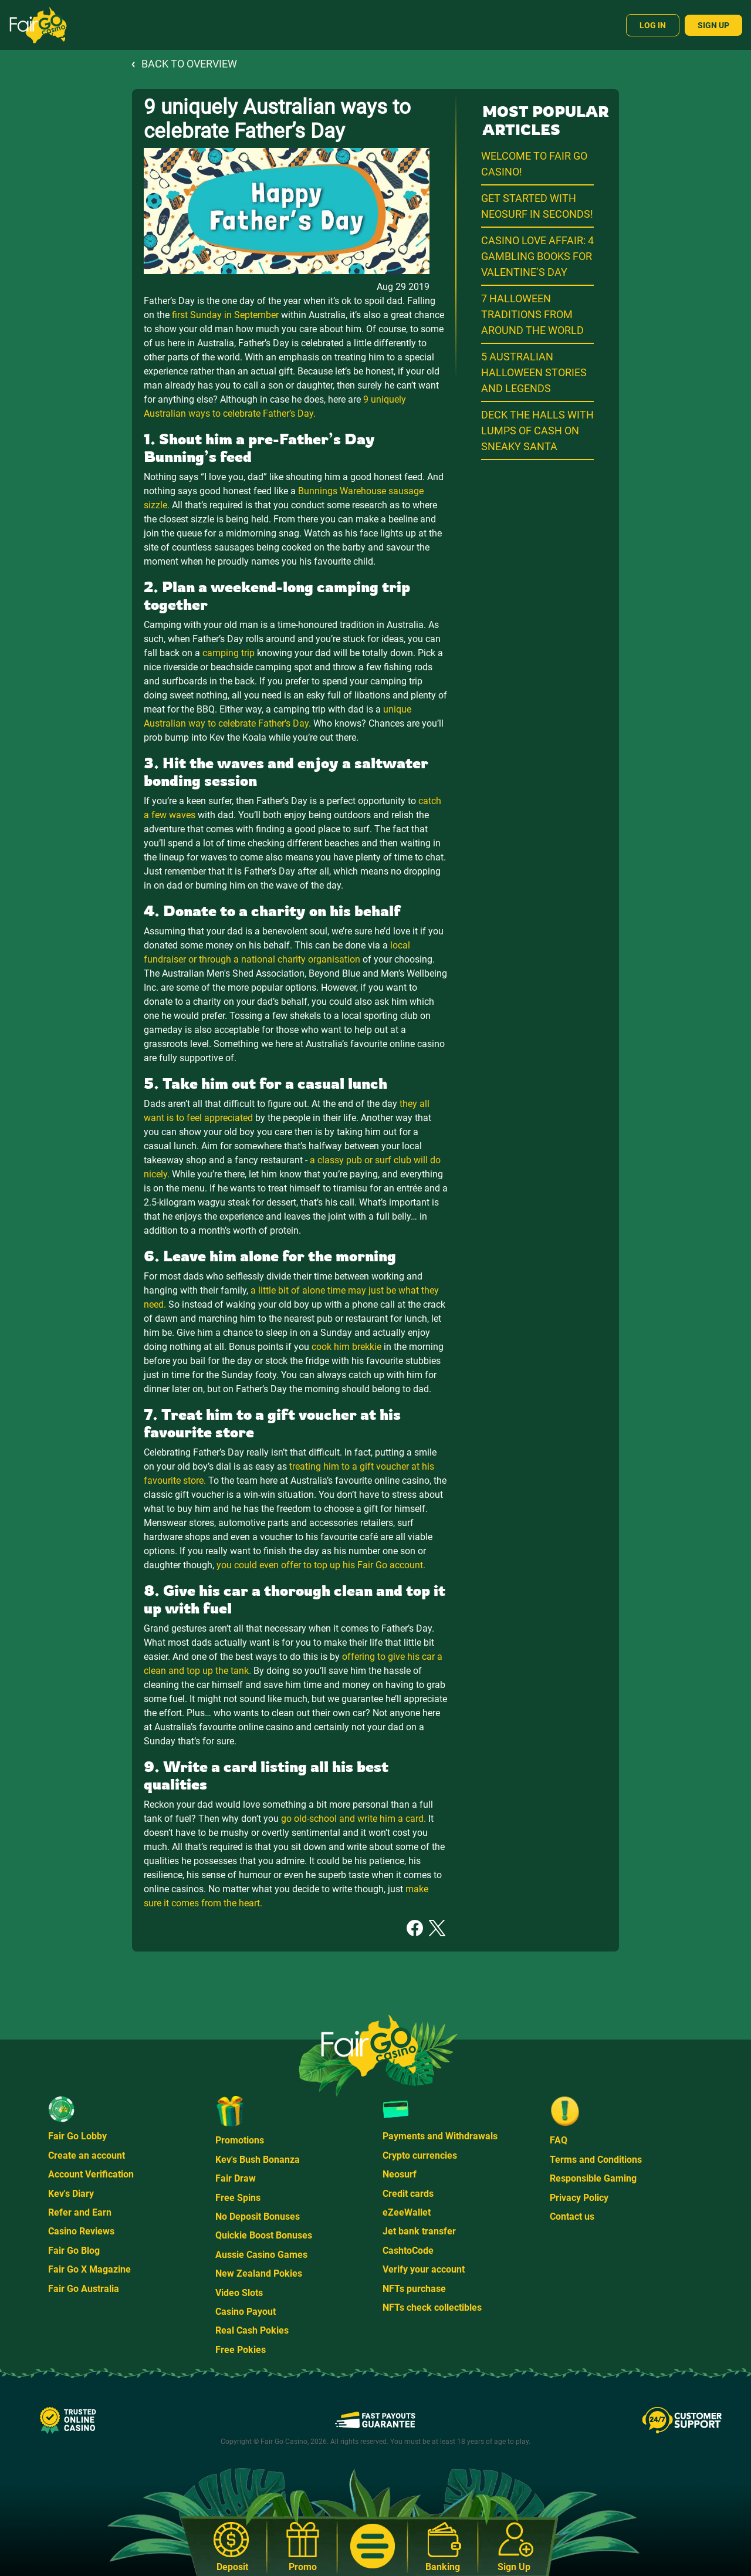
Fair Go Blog (74, 2250)
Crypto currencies (420, 2155)
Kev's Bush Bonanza (257, 2159)
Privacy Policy (579, 2197)
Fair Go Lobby (77, 2136)
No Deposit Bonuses (257, 2216)
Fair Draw (235, 2178)
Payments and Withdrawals (440, 2136)
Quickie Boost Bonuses (263, 2235)
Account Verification (91, 2174)
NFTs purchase (414, 2288)
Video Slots (239, 2292)
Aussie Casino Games (261, 2254)
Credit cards (408, 2193)
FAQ (558, 2140)
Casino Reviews (81, 2231)
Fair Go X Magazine (89, 2269)
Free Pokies (240, 2349)
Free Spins (238, 2197)
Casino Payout (245, 2311)
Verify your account (424, 2269)
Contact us (572, 2216)
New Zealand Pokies (258, 2273)
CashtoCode (408, 2250)
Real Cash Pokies (252, 2330)
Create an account (86, 2155)
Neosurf (400, 2174)
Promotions (239, 2140)
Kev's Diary (71, 2193)
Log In (653, 25)
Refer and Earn (79, 2212)
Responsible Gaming (593, 2178)
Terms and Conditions (596, 2159)
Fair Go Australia (83, 2288)
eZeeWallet (407, 2212)
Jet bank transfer (419, 2231)
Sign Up (713, 25)
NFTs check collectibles (432, 2307)
